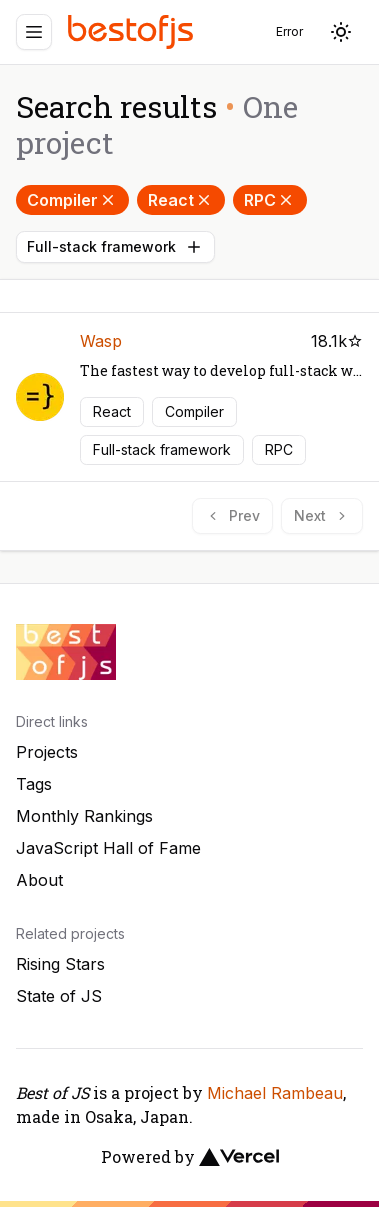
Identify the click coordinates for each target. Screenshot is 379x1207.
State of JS (59, 996)
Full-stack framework (115, 247)
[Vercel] (239, 1157)
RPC (270, 200)
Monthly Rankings (84, 816)
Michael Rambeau (275, 1093)
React (181, 200)
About (39, 880)
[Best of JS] (133, 31)
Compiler (72, 200)
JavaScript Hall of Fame (108, 848)
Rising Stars (60, 964)
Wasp (101, 341)
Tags (34, 784)
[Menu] (34, 32)
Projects (47, 752)
